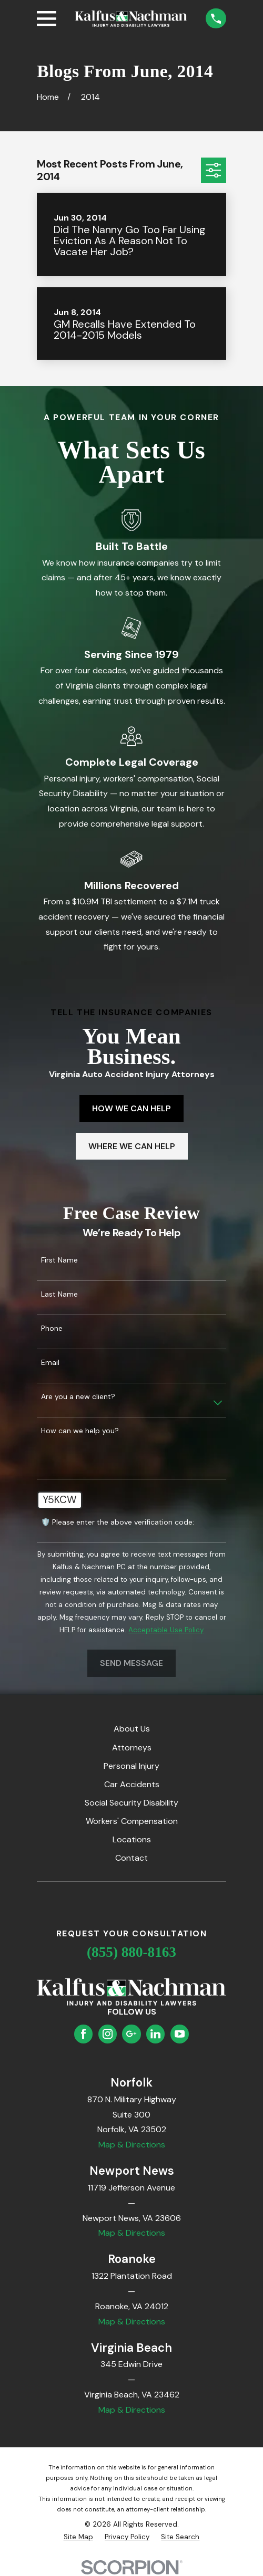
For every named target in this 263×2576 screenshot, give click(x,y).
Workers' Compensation (132, 1821)
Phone (52, 1328)
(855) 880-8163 (131, 1952)
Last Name (59, 1294)
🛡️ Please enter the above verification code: (117, 1522)
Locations (132, 1839)
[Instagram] (108, 2034)
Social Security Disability (131, 1802)
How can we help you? (80, 1430)
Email (50, 1362)
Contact (131, 1857)
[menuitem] (78, 2537)
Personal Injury (131, 1765)
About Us (132, 1728)
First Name (59, 1260)
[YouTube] (180, 2034)
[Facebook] (83, 2034)
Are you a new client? (78, 1396)
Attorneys (131, 1747)
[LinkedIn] (155, 2034)
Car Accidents (131, 1784)
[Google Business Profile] (131, 2034)
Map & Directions (131, 2144)
